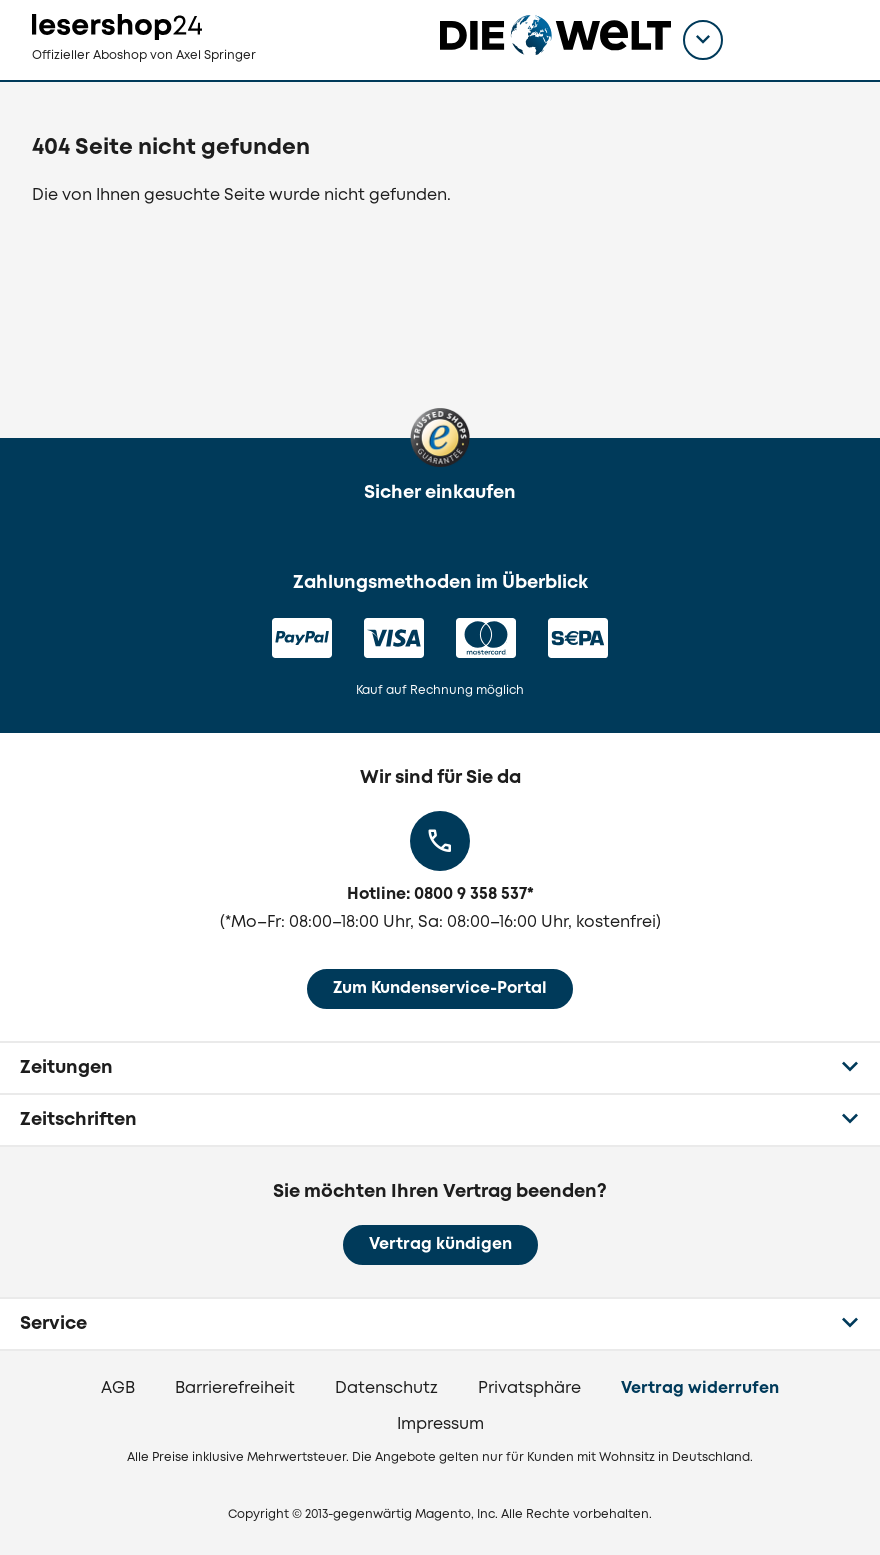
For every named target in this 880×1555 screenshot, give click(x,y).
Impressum (440, 1424)
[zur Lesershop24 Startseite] (134, 40)
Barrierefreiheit (235, 1388)
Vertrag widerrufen (700, 1388)
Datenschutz (386, 1388)
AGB (118, 1388)
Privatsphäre (529, 1388)
